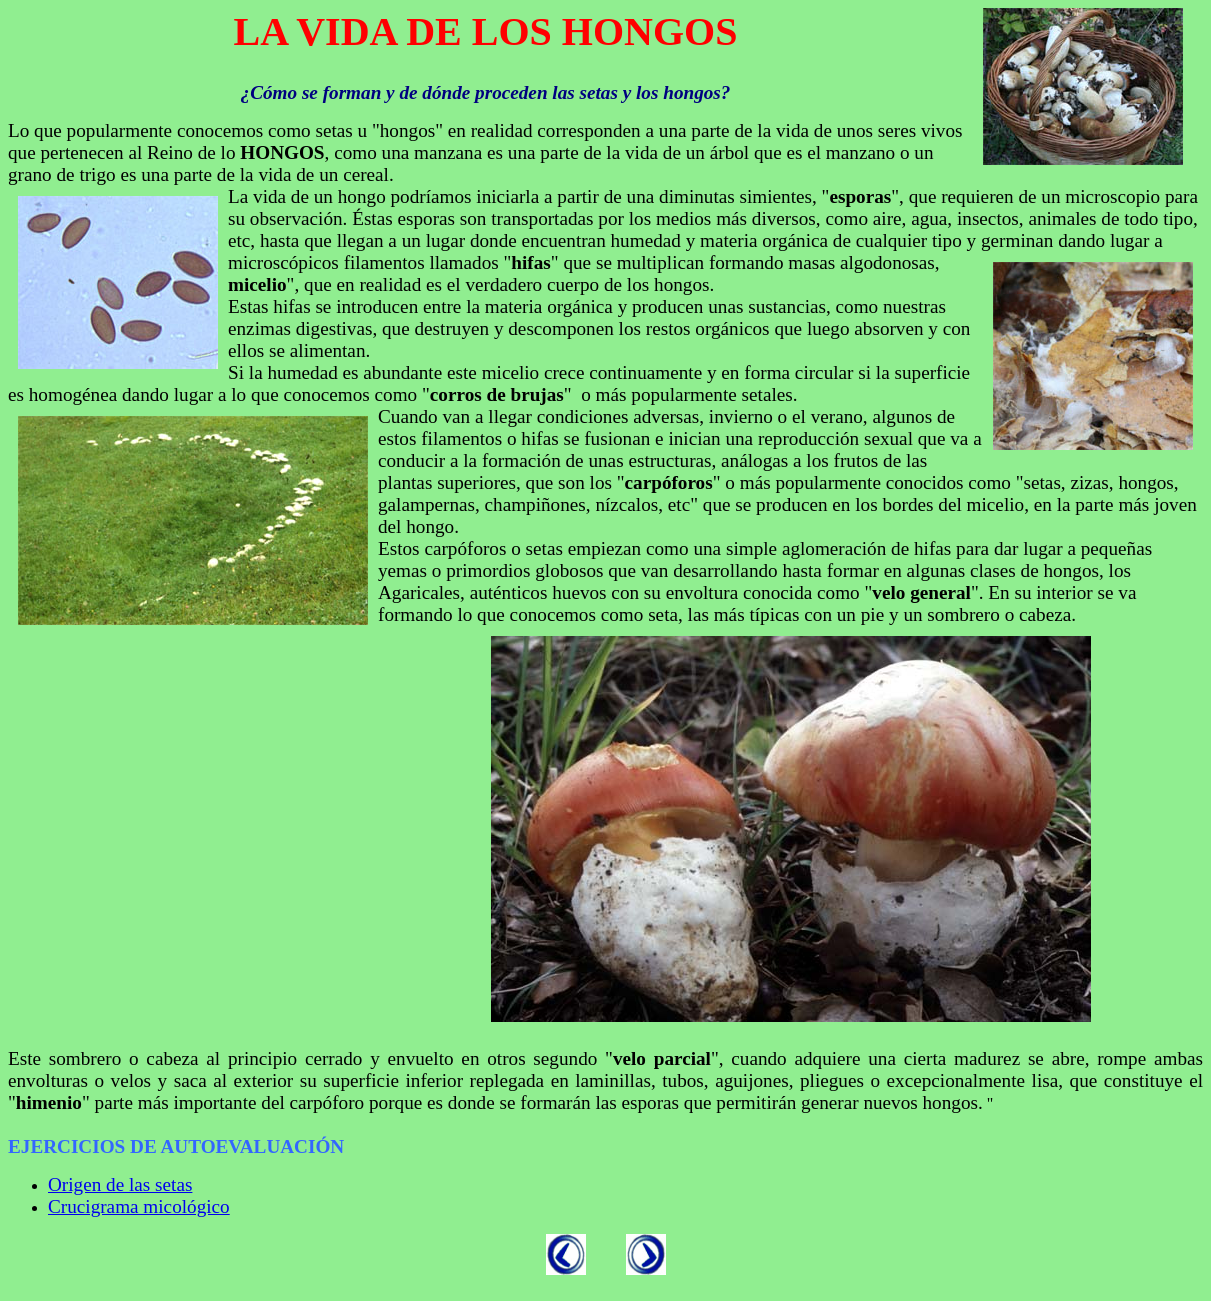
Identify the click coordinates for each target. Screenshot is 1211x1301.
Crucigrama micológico (139, 1206)
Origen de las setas (120, 1184)
